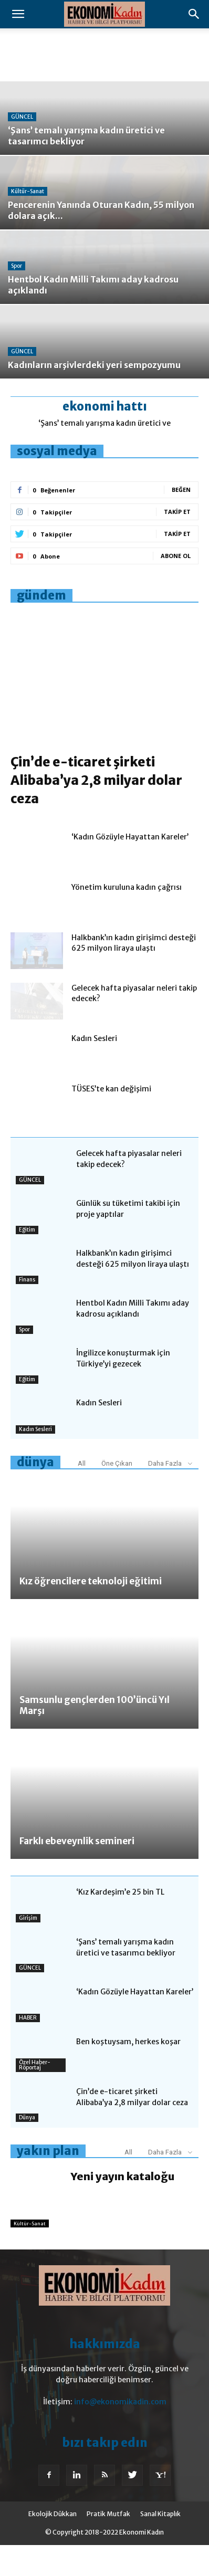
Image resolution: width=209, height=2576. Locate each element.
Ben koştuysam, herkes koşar (128, 2072)
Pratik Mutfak (108, 2545)
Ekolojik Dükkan (52, 2545)
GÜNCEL (22, 116)
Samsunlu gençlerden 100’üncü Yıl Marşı (94, 1736)
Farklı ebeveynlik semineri (76, 1872)
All (82, 1494)
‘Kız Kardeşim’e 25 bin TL (120, 1923)
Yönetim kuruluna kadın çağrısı (126, 918)
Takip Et (177, 512)
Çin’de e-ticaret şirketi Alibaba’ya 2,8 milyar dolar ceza (96, 811)
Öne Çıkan (116, 1494)
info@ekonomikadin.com (120, 2432)
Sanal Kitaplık (160, 2545)
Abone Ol (176, 556)
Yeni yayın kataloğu (122, 2207)
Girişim (28, 1949)
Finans (27, 1310)
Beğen (181, 489)
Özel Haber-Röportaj (34, 2096)
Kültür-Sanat (27, 191)
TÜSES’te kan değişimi (111, 1119)
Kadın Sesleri (94, 1069)
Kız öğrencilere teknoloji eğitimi (90, 1612)
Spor (16, 265)
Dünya (27, 2148)
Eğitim (27, 1260)
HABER (28, 2048)
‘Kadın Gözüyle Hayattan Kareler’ (130, 867)
